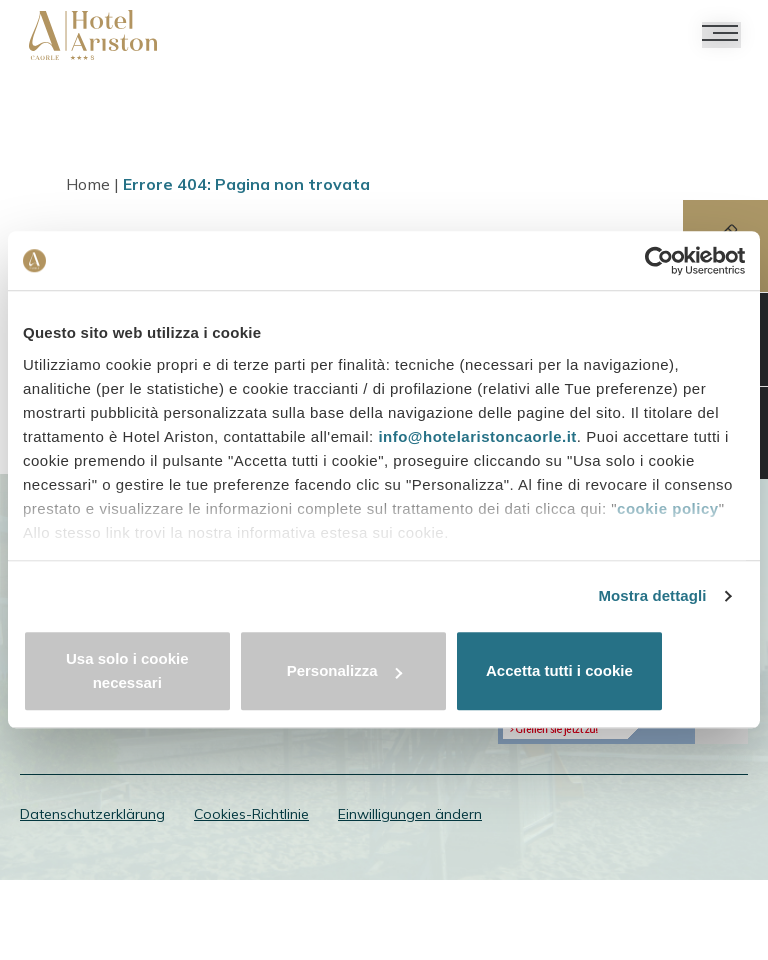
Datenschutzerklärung (92, 890)
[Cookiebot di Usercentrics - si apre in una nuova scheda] (657, 273)
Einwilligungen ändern (410, 890)
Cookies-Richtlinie (251, 890)
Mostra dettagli (652, 608)
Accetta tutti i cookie (627, 671)
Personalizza (384, 671)
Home (92, 186)
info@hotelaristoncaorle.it (477, 449)
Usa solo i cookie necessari (141, 671)
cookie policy (668, 521)
